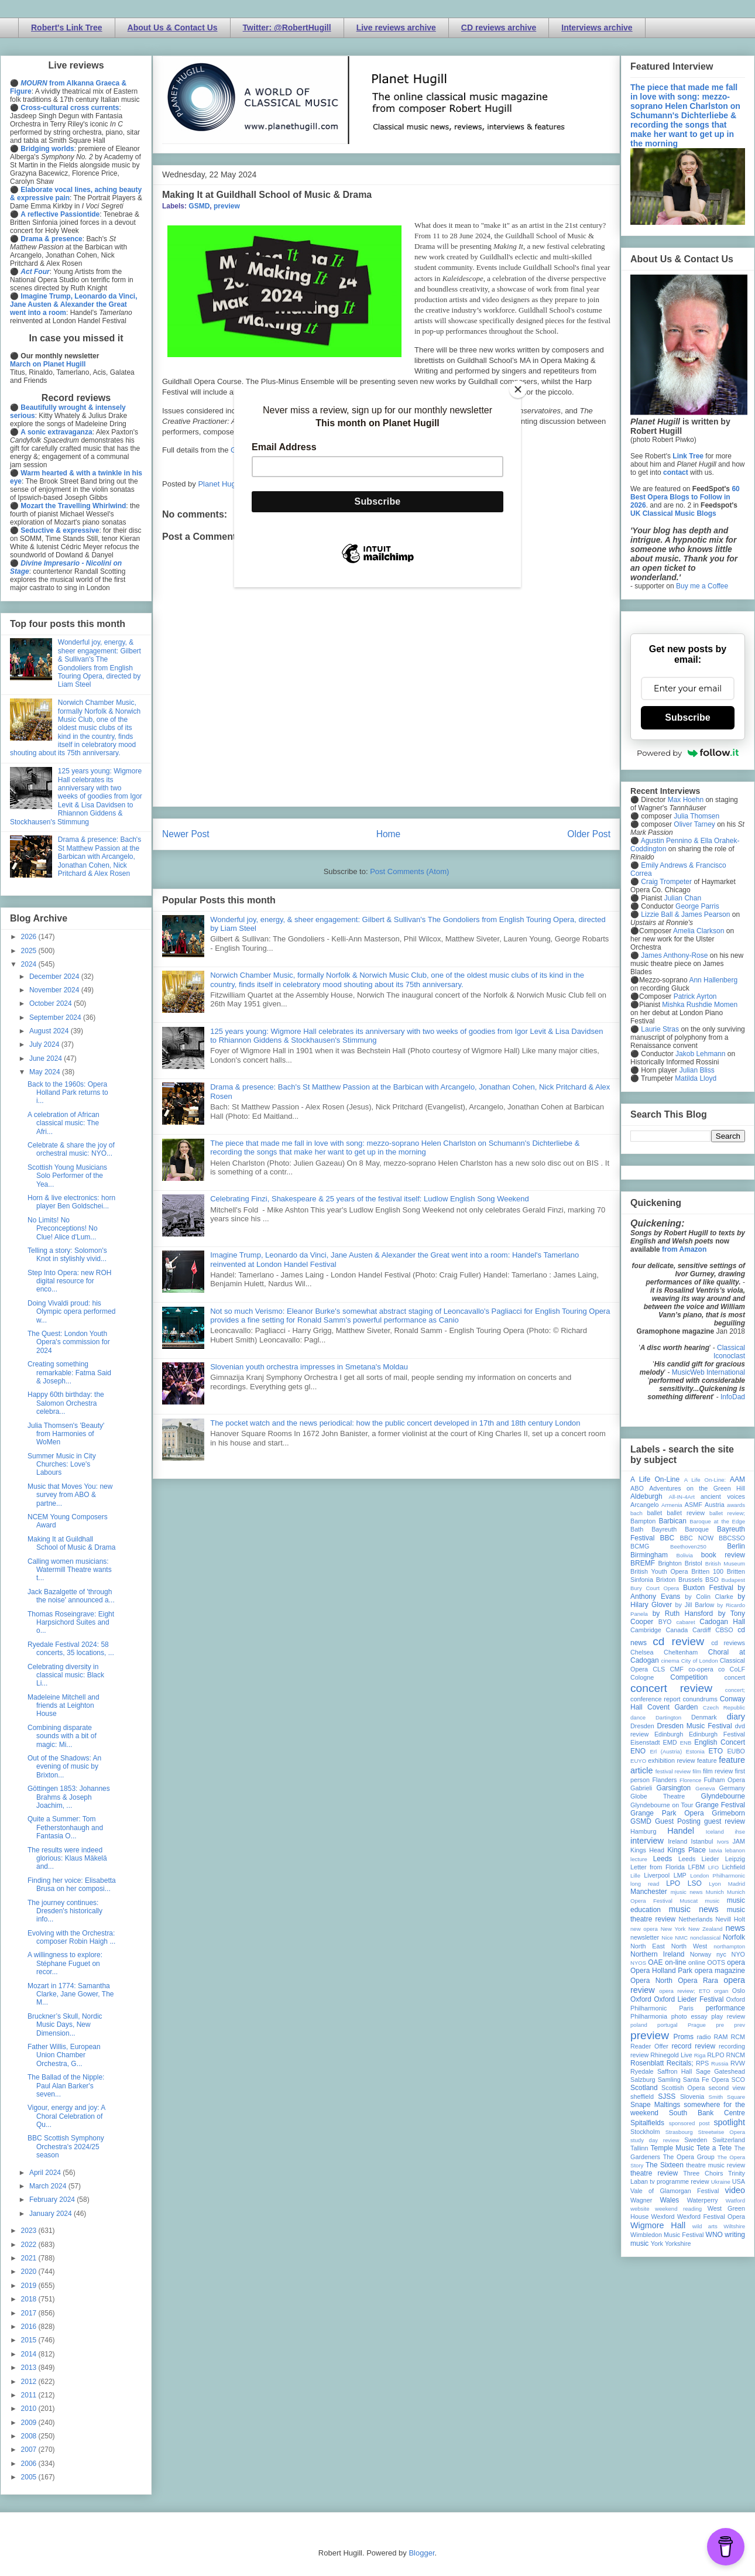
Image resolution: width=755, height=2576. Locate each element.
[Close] (518, 389)
